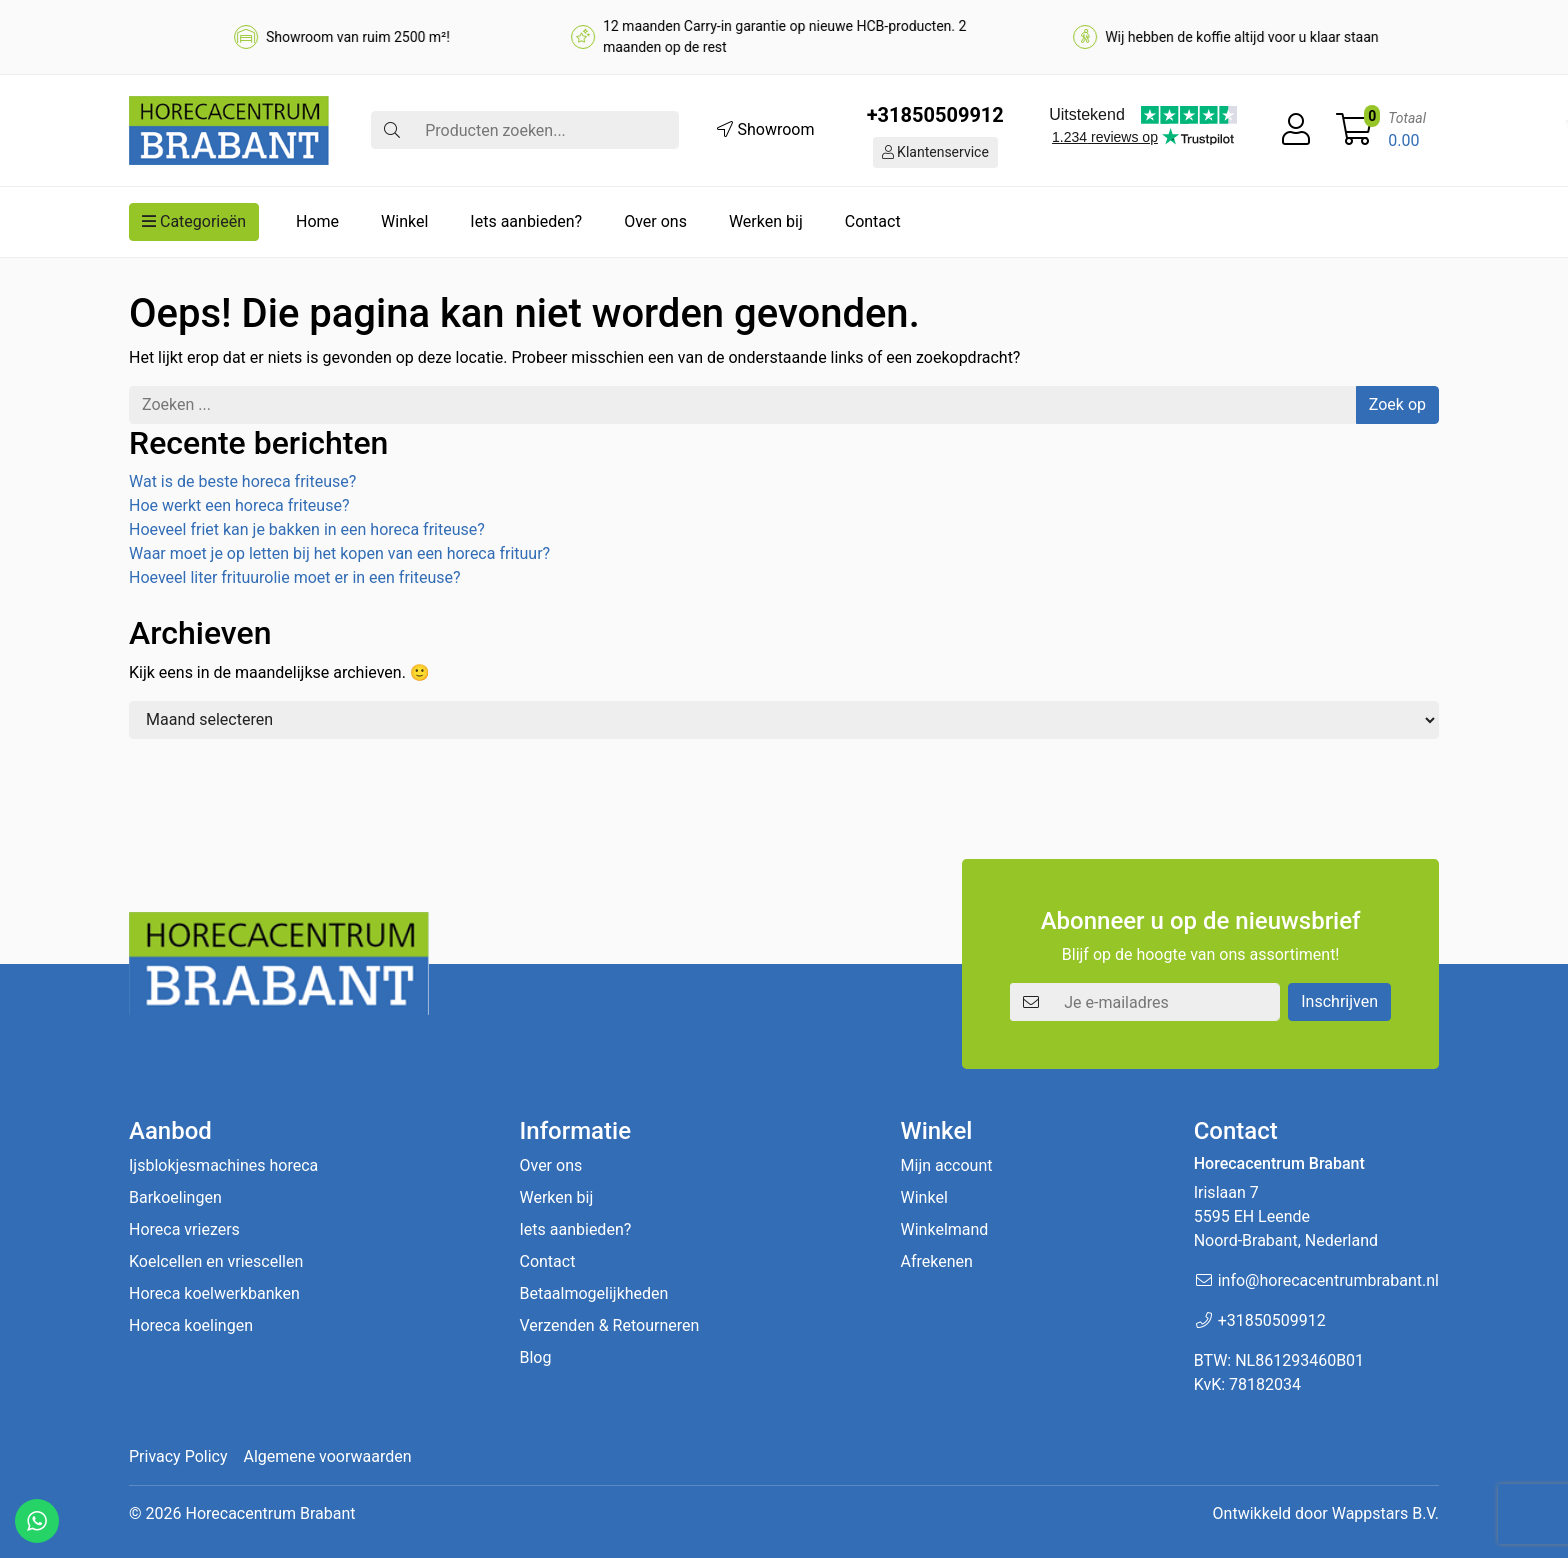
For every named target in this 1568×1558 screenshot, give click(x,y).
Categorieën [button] (194, 221)
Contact (873, 221)
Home (317, 221)
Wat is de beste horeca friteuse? (242, 481)
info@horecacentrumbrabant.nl (1328, 1280)
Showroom (765, 129)
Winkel (404, 221)
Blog (535, 1357)
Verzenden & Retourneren (609, 1325)
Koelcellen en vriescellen (216, 1261)
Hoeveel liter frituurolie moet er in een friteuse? (295, 577)
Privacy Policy (178, 1456)
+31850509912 (935, 115)
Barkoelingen (175, 1197)
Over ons (655, 221)
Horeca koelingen (191, 1325)
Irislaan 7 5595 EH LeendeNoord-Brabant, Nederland (1286, 1216)
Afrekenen (937, 1261)
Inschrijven (1339, 1001)
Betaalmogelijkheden (593, 1293)
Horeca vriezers (184, 1229)
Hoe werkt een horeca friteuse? (239, 505)
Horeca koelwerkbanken (214, 1293)
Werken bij (766, 221)
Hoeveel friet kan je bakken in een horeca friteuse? (307, 529)
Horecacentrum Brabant (270, 1513)
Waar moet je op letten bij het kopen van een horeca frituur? (339, 553)
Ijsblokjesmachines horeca (223, 1165)
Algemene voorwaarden (328, 1456)
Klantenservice (935, 152)
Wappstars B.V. (1385, 1513)
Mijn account (947, 1165)
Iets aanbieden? (526, 221)
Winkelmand (945, 1229)
